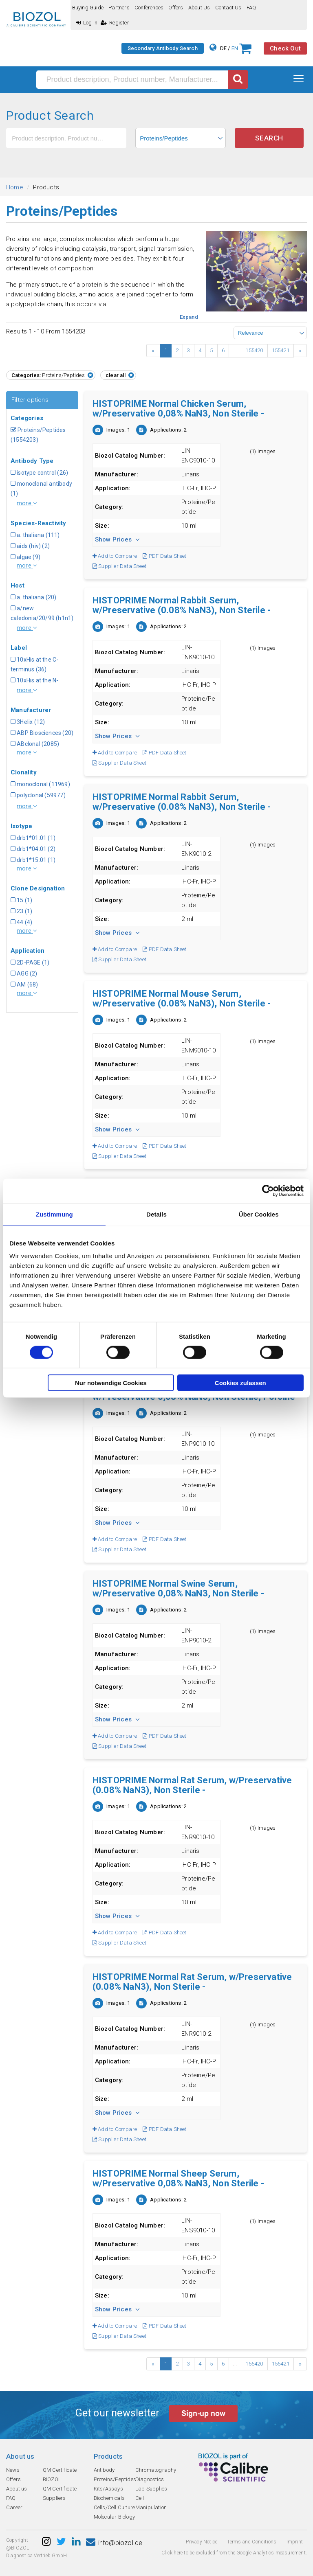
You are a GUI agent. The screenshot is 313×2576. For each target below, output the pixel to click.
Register (115, 23)
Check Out (285, 48)
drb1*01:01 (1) (33, 838)
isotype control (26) (39, 472)
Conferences (148, 7)
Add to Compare (115, 556)
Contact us (228, 7)
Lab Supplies (151, 2489)
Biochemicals (109, 2498)
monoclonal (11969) (40, 784)
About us (199, 7)
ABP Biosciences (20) (42, 733)
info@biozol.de (114, 2543)
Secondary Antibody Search (163, 48)
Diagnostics (149, 2479)
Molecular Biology (114, 2517)
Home (14, 187)
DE (223, 48)
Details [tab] (156, 1213)
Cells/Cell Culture (114, 2507)
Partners (119, 7)
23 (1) (21, 911)
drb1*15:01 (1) (33, 860)
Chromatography (155, 2470)
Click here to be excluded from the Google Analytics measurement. (234, 2553)
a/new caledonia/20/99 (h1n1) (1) (42, 618)
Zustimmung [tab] (54, 1213)
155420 (254, 350)
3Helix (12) (28, 722)
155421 (280, 350)
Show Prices (117, 539)
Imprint (295, 2542)
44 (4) (21, 922)
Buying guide (88, 7)
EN (234, 48)
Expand (189, 317)
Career (14, 2507)
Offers (175, 7)
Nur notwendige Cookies (111, 1382)
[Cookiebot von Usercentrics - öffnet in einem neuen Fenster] (268, 1190)
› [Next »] (300, 350)
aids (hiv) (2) (30, 546)
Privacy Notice (201, 2542)
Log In (86, 23)
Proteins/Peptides (115, 2479)
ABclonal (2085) (35, 744)
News (13, 2470)
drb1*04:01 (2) (33, 849)
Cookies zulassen (240, 1382)
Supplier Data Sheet (119, 566)
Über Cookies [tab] (259, 1213)
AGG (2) (24, 973)
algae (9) (25, 557)
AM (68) (24, 984)
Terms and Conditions (251, 2542)
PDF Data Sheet (164, 556)
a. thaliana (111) (35, 535)
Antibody (104, 2470)
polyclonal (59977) (38, 795)
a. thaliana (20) (33, 597)
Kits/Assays (108, 2489)
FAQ (251, 7)
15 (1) (21, 900)
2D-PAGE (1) (30, 962)
